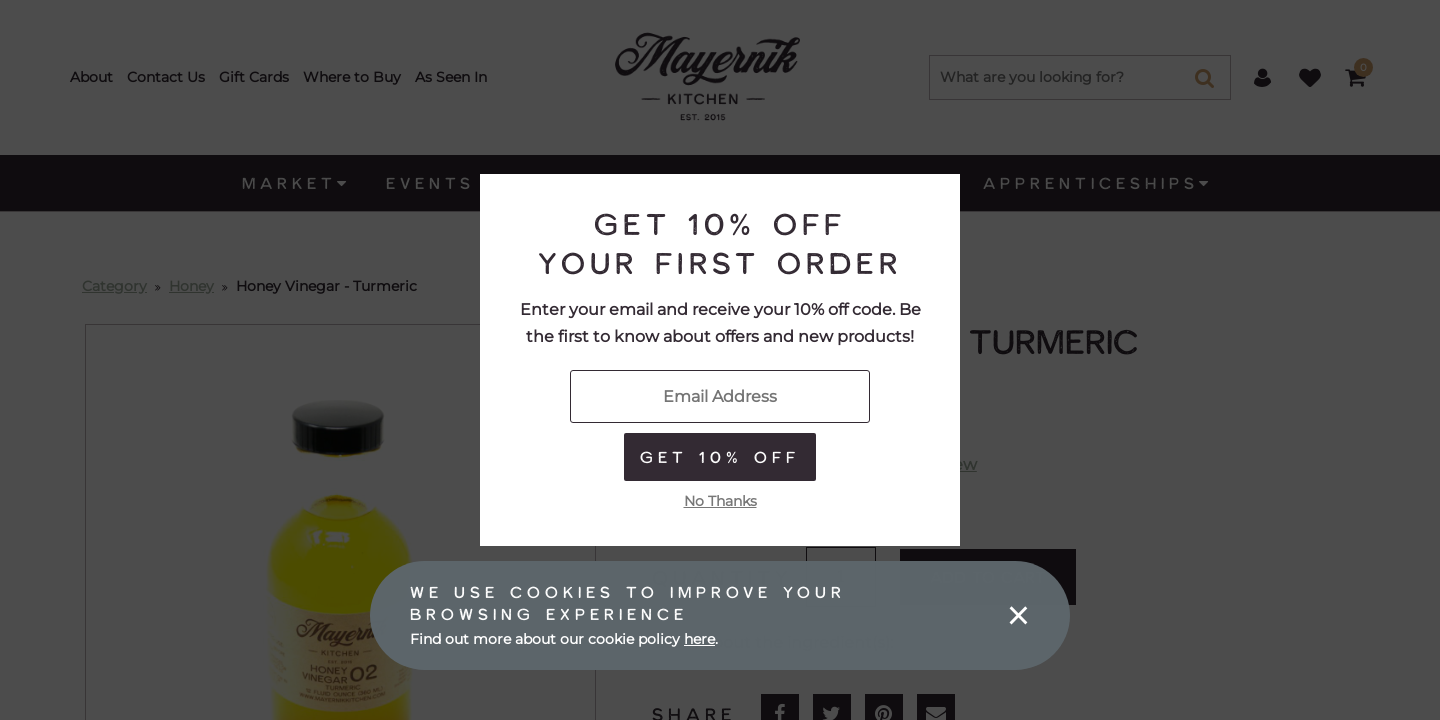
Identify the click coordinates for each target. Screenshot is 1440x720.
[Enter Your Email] (720, 396)
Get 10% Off (720, 456)
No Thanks (720, 501)
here (699, 639)
